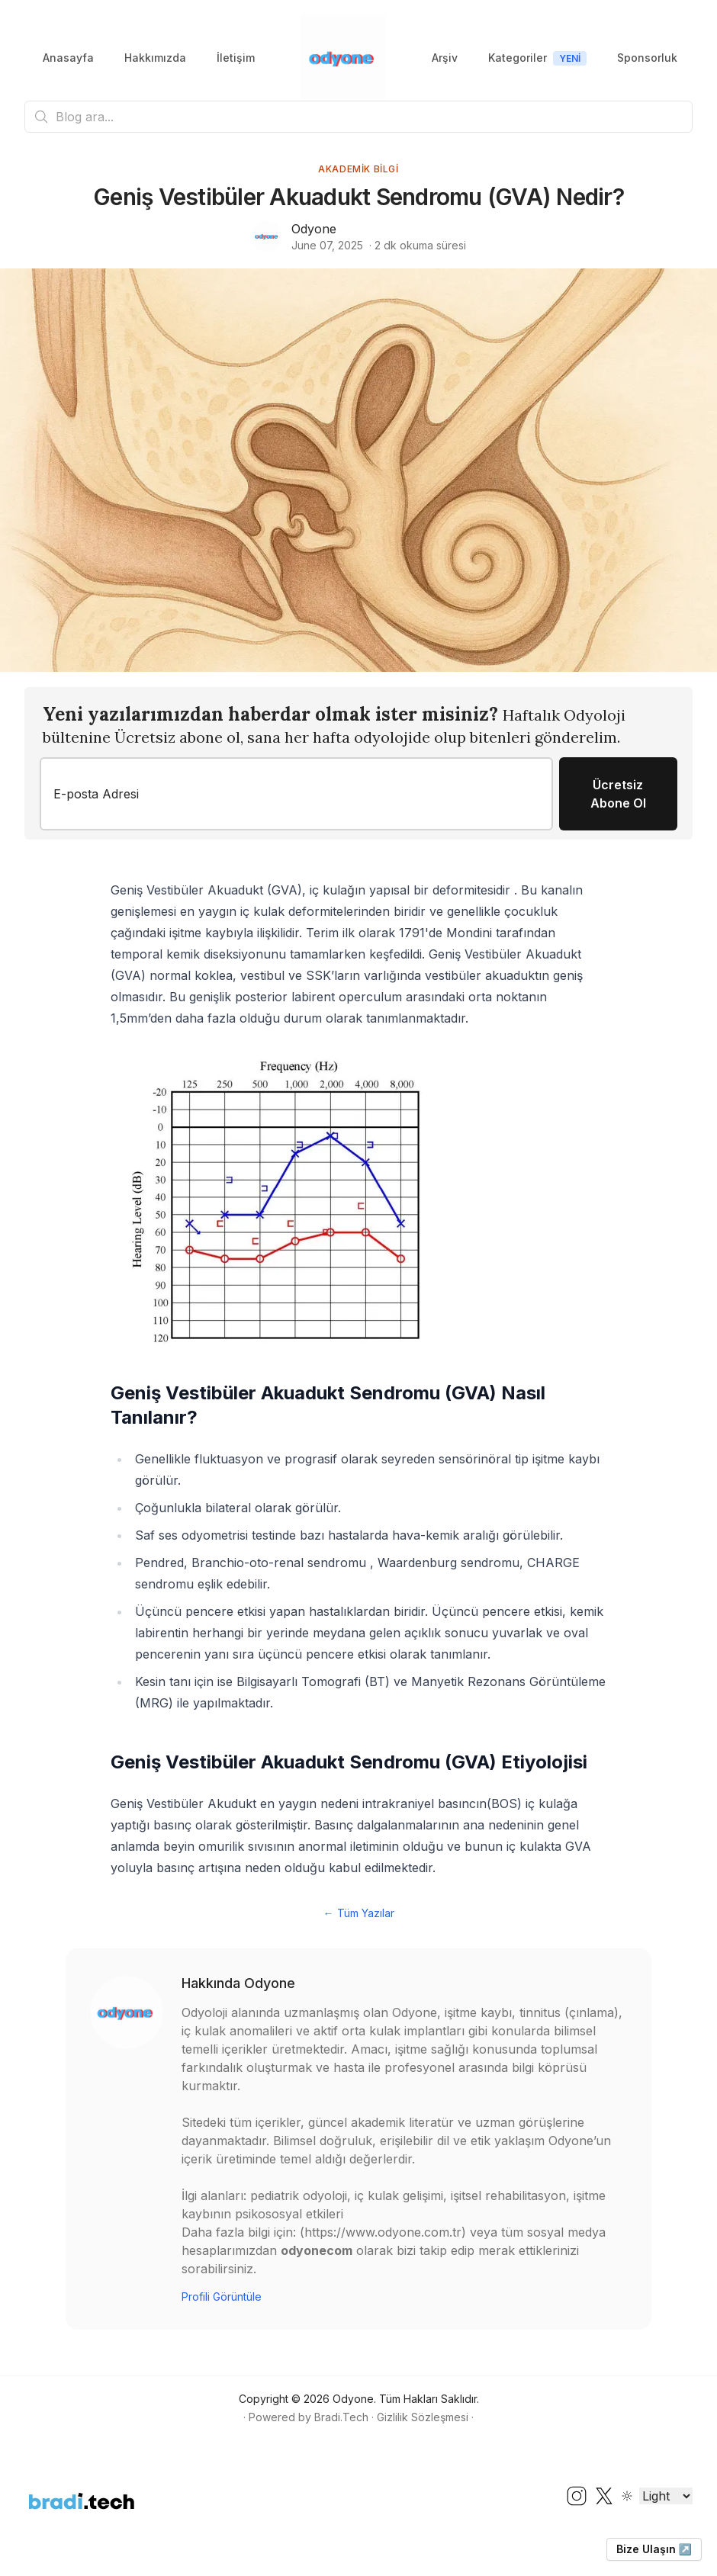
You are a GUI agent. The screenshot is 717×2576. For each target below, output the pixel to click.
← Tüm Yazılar (358, 1912)
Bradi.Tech (341, 2417)
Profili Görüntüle (222, 2296)
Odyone (313, 228)
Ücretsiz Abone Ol (618, 794)
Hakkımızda (155, 57)
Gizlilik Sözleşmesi (422, 2417)
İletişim (236, 57)
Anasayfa (68, 57)
